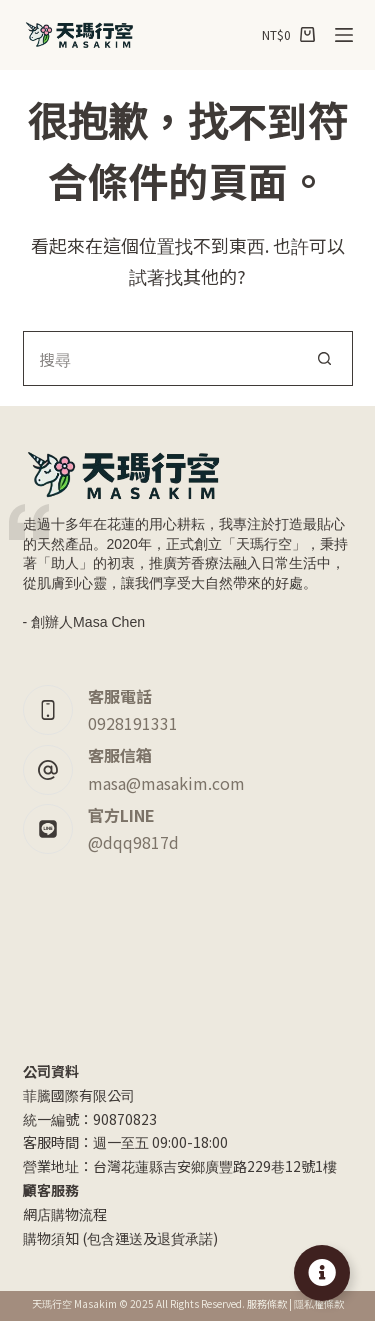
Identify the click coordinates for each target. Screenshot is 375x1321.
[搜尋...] (160, 358)
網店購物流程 (65, 1214)
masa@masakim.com (166, 783)
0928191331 (133, 723)
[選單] (344, 35)
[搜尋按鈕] (325, 358)
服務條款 (267, 1303)
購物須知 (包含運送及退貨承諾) (120, 1238)
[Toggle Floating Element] (322, 1273)
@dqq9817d (133, 842)
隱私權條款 (319, 1303)
